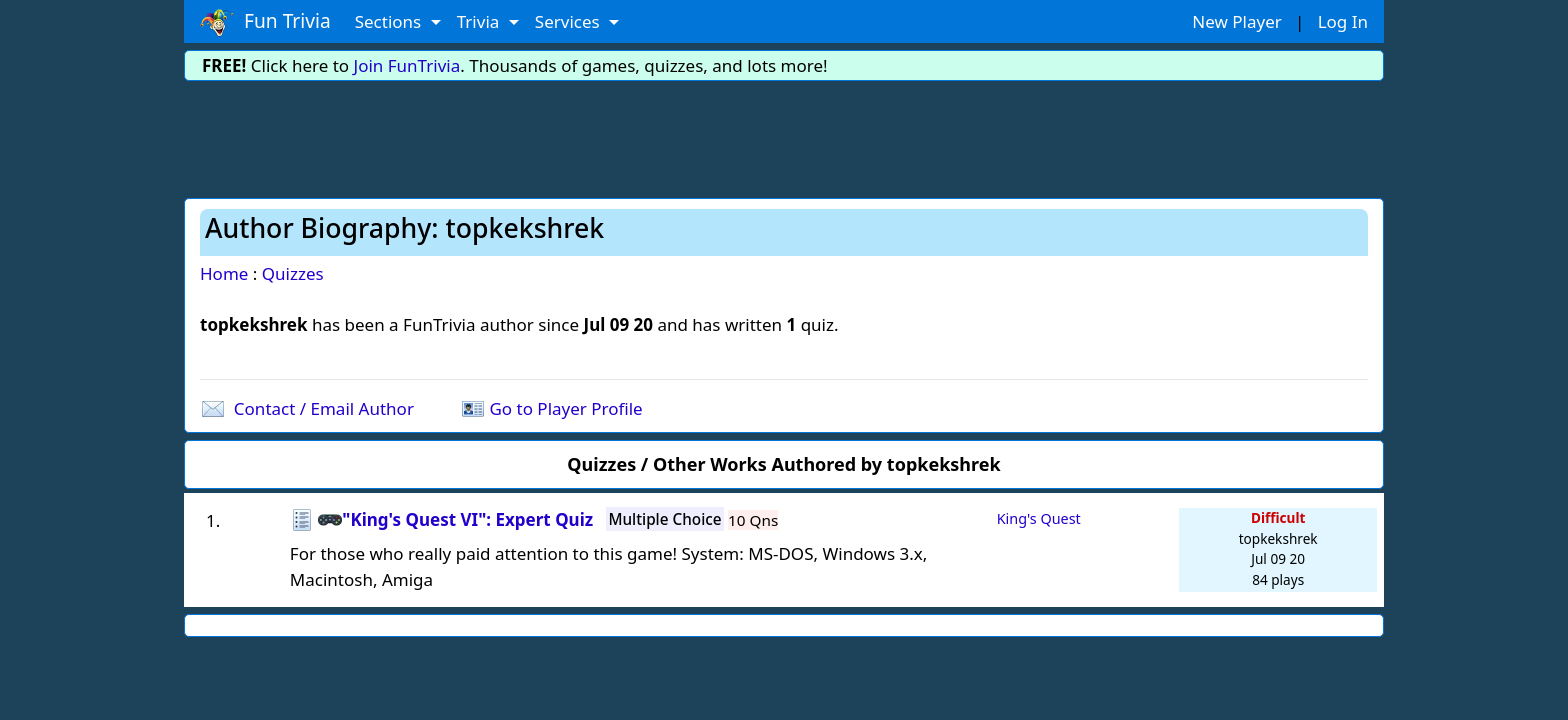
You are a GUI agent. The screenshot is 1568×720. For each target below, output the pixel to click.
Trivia (480, 21)
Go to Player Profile (565, 408)
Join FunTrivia (407, 65)
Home (224, 273)
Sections (390, 21)
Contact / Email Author (324, 408)
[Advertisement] (784, 136)
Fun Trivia (265, 22)
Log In (1343, 21)
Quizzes (293, 273)
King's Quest (1039, 518)
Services (569, 21)
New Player (1236, 21)
